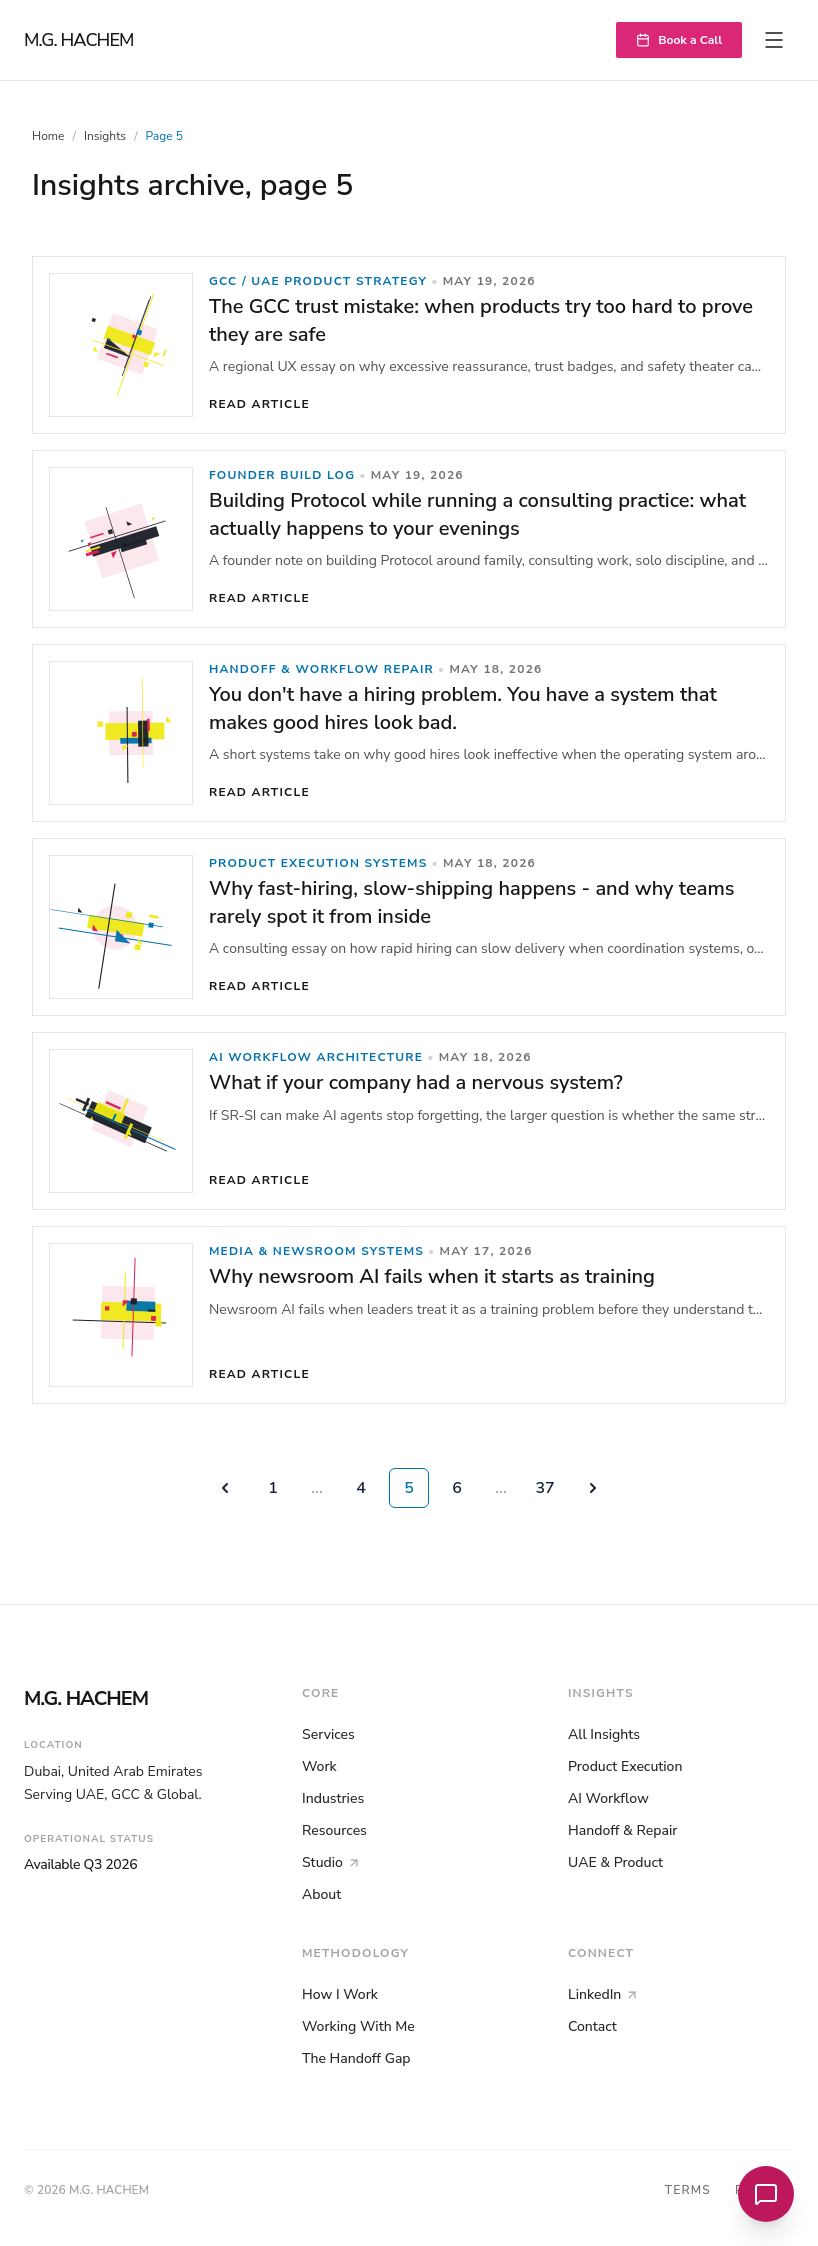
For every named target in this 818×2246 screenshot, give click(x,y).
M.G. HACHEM (79, 40)
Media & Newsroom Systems (316, 1251)
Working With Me (358, 2026)
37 (544, 1488)
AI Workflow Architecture (316, 1057)
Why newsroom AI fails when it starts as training (432, 1276)
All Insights (604, 1734)
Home (48, 136)
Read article (259, 404)
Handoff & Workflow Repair (321, 669)
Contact (592, 2026)
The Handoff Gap (356, 2058)
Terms (688, 2190)
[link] (409, 345)
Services (328, 1734)
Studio (331, 1862)
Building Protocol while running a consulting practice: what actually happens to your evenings (477, 514)
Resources (334, 1830)
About (321, 1894)
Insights (105, 136)
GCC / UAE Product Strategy (318, 281)
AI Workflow (608, 1798)
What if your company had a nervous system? (416, 1082)
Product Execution (625, 1766)
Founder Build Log (282, 475)
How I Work (340, 1994)
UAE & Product (615, 1862)
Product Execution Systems (318, 863)
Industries (333, 1798)
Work (319, 1766)
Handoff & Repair (622, 1830)
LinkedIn (603, 1994)
